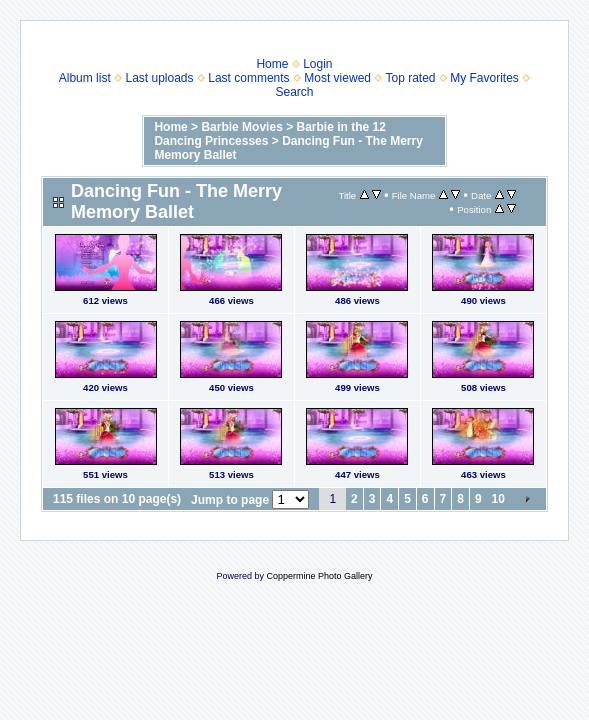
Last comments (248, 78)
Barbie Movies (241, 127)
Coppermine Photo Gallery (319, 576)
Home (272, 64)
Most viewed (337, 78)
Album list (85, 78)
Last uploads (159, 78)
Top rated (410, 78)
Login (317, 64)
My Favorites (484, 78)
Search (294, 92)
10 (498, 499)
